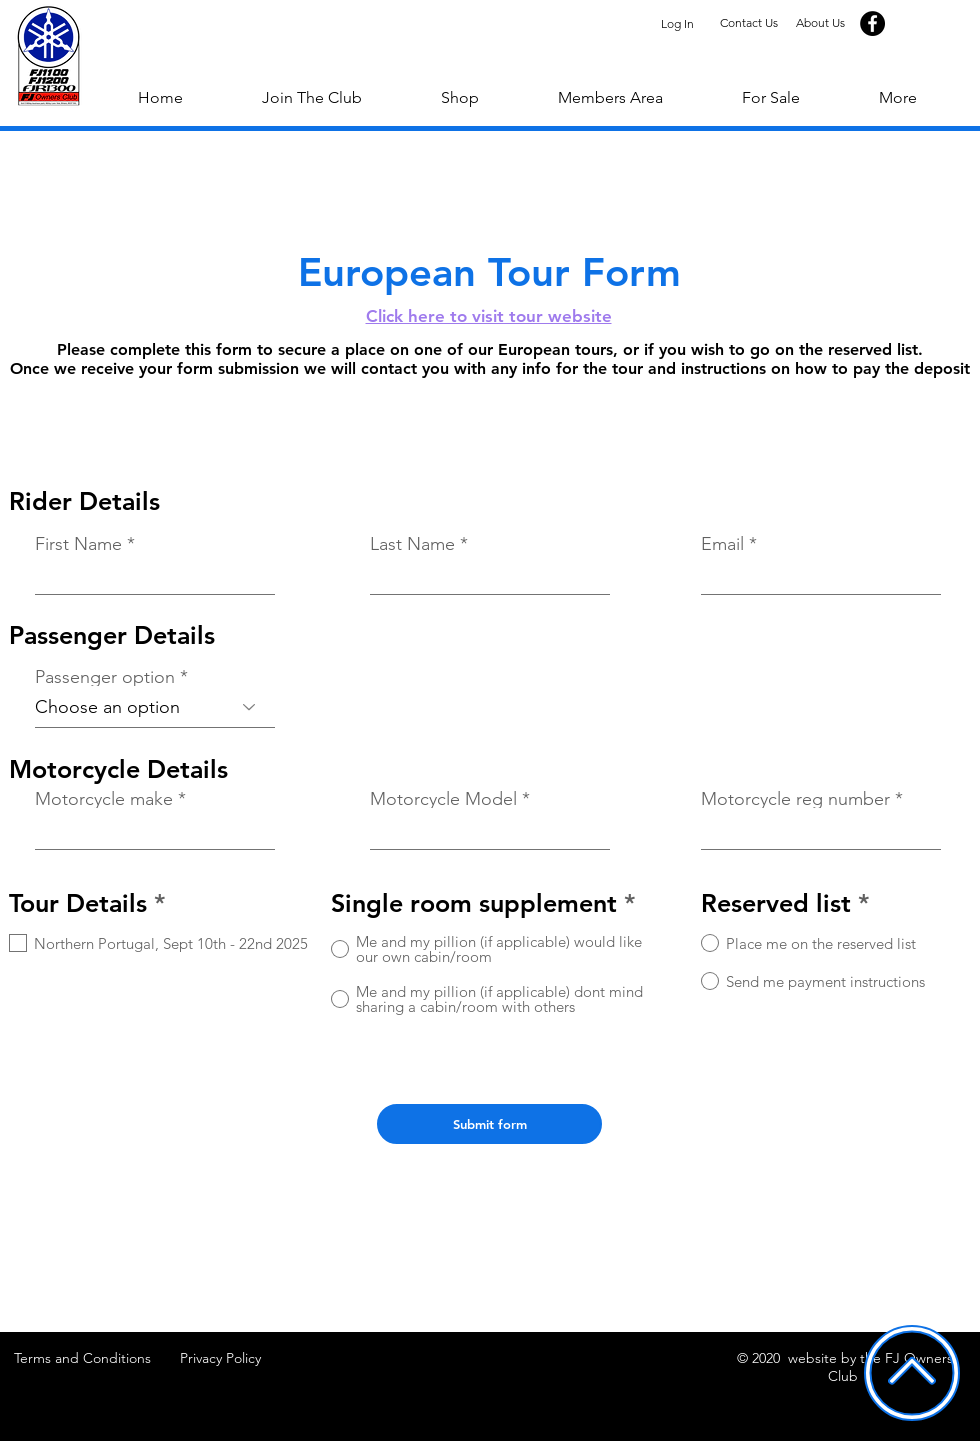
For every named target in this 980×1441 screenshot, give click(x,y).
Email (722, 544)
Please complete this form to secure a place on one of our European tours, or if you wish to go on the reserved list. (490, 349)
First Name (78, 544)
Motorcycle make (104, 799)
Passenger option (105, 677)
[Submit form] (489, 1124)
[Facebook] (872, 23)
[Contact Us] (748, 23)
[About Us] (820, 23)
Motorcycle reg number (795, 799)
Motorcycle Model (443, 799)
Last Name (412, 544)
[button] (897, 98)
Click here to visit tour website (489, 316)
